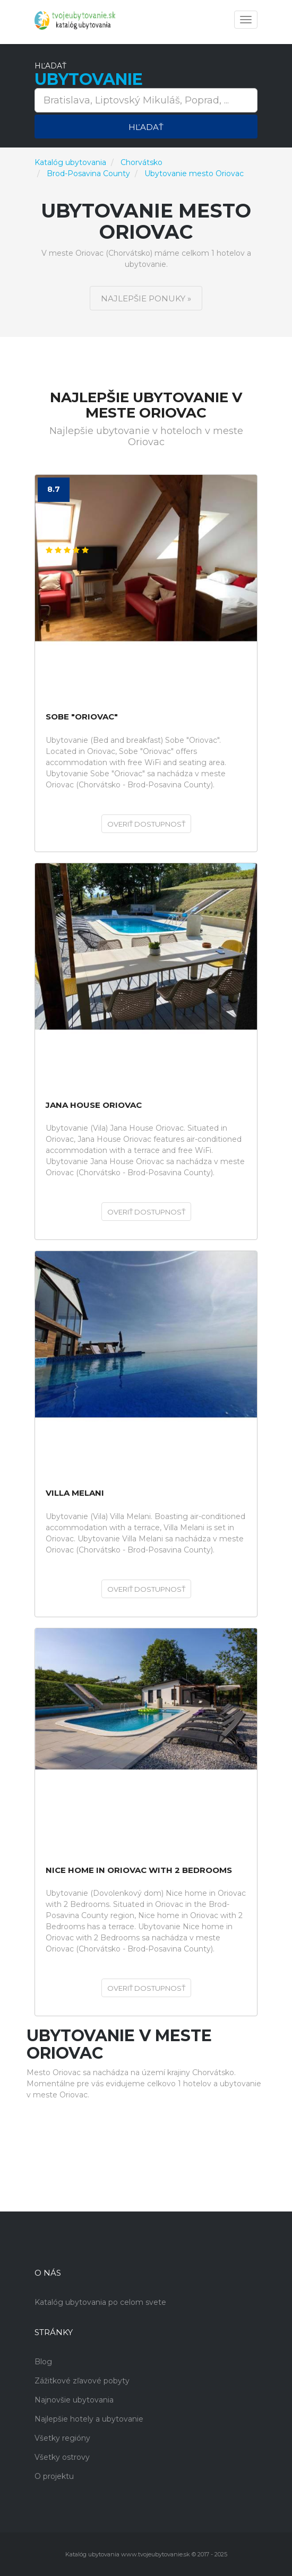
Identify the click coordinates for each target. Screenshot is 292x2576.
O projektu (54, 2476)
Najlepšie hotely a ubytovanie (89, 2419)
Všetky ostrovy (62, 2457)
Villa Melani (75, 1493)
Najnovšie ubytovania (74, 2400)
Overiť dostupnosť (146, 824)
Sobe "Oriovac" (82, 717)
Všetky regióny (62, 2438)
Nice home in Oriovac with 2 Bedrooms (139, 1870)
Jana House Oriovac (94, 1105)
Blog (43, 2361)
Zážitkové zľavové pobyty (82, 2381)
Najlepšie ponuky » (146, 298)
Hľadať (146, 127)
